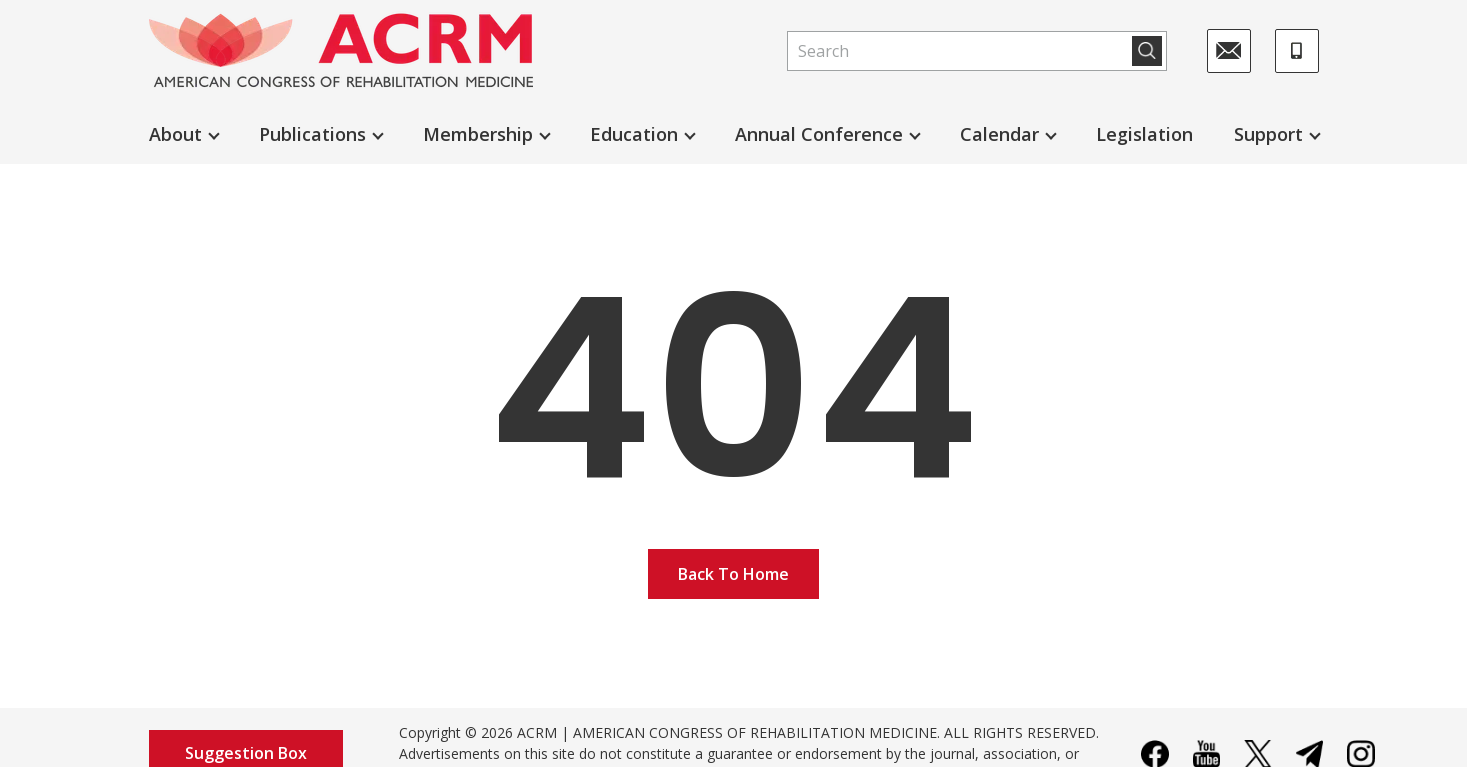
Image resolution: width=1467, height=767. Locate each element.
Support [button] (1268, 134)
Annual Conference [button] (819, 134)
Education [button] (634, 134)
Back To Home (733, 574)
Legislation (1144, 134)
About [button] (175, 134)
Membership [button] (478, 134)
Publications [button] (312, 134)
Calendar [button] (999, 134)
